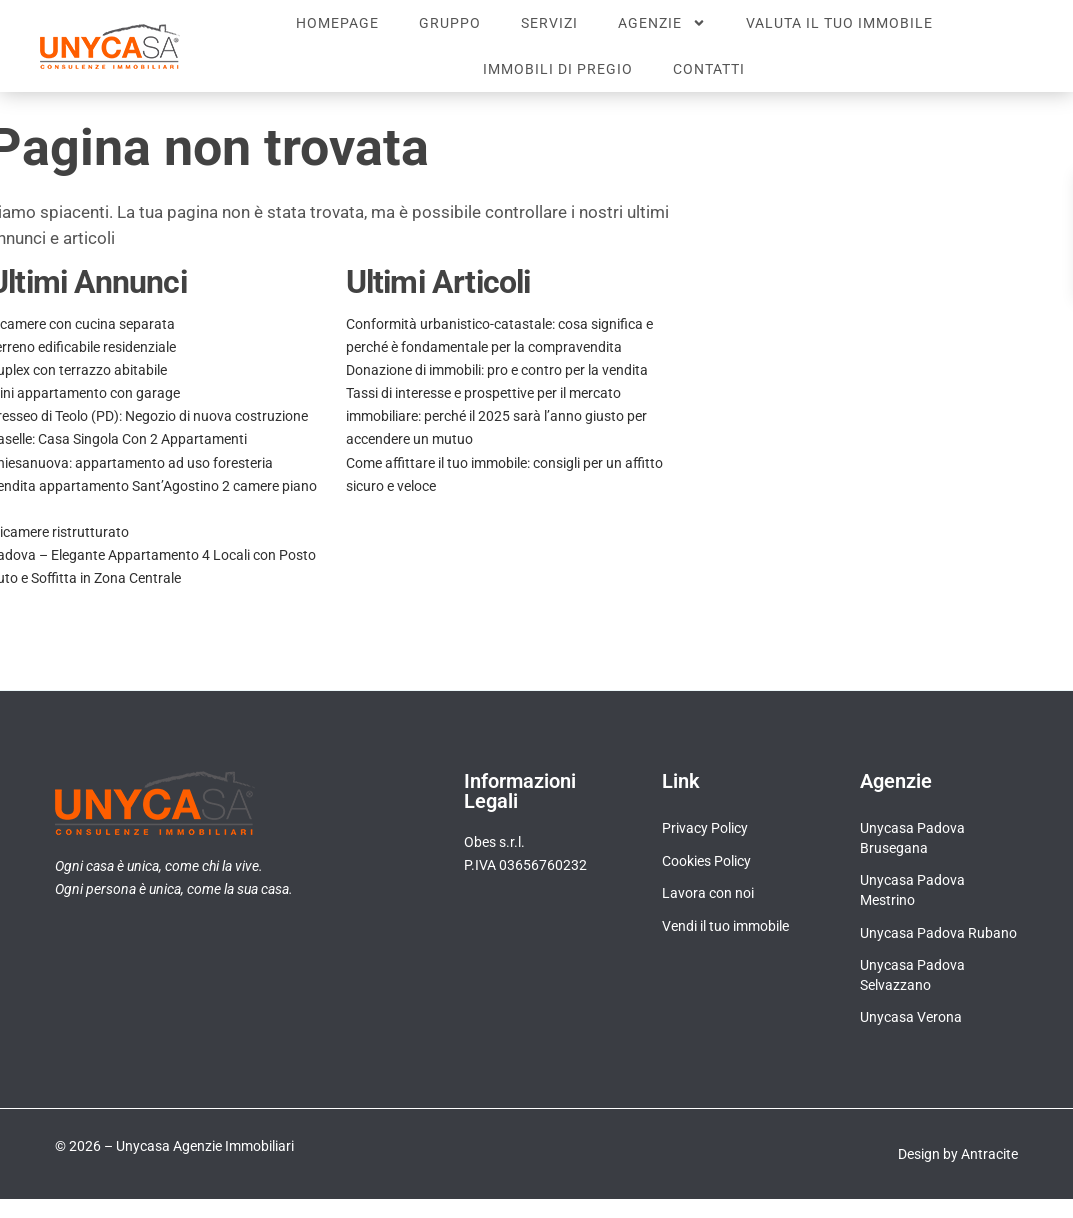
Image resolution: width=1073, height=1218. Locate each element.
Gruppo (450, 23)
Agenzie (662, 23)
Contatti (709, 69)
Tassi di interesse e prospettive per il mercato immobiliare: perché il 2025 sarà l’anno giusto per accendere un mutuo (496, 416)
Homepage (337, 23)
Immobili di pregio (558, 69)
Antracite (989, 1154)
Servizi (549, 23)
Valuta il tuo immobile (839, 23)
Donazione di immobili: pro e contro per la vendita (497, 370)
